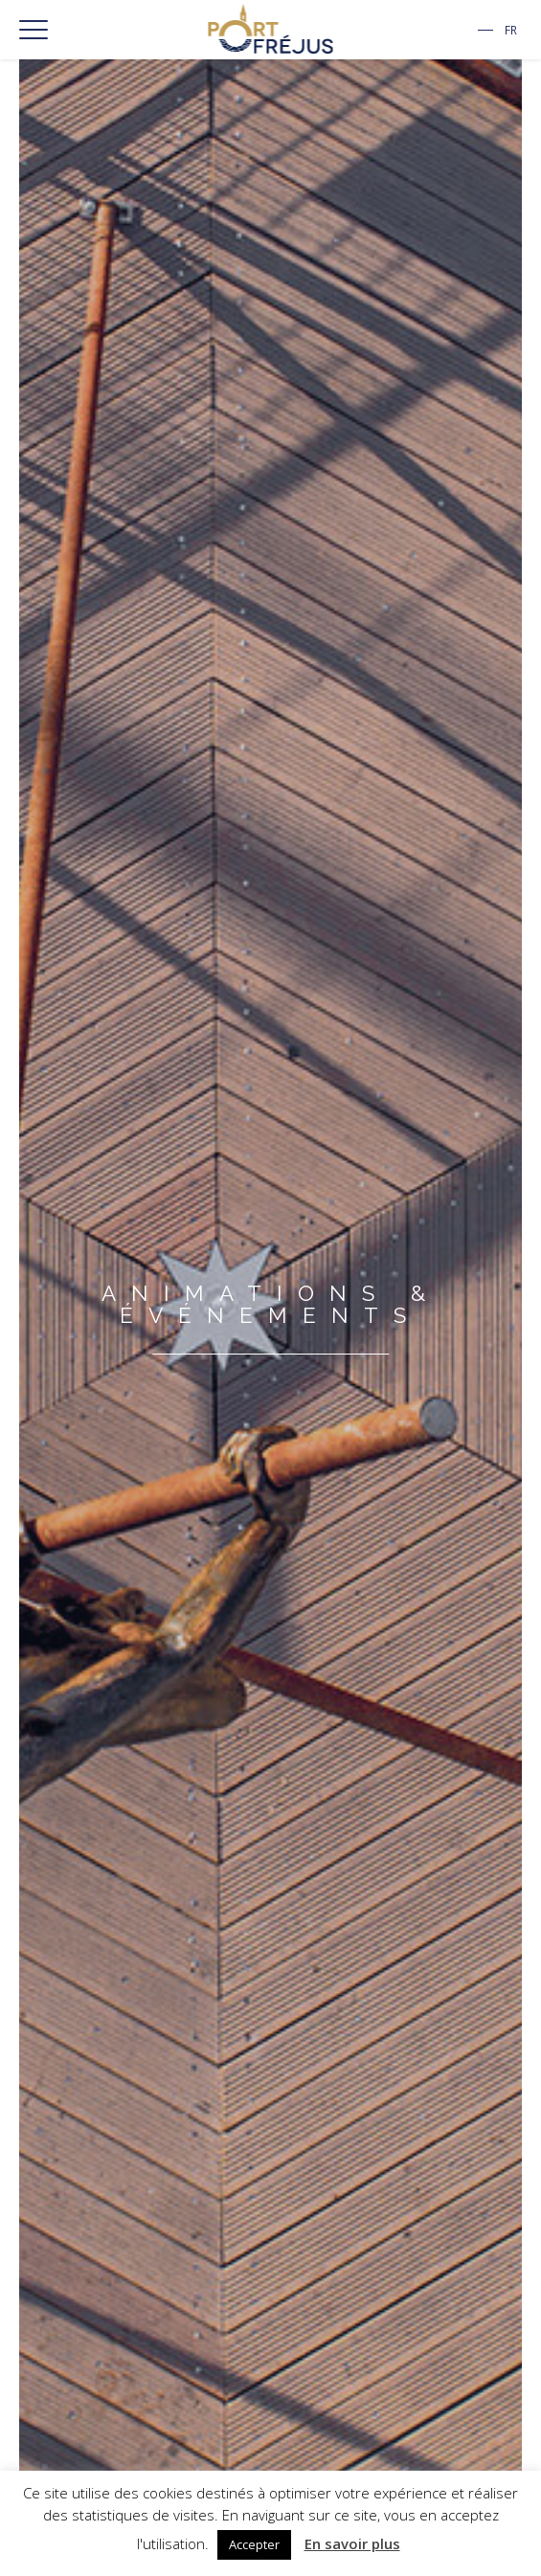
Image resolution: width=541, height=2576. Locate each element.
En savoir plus (352, 2543)
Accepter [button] (254, 2544)
